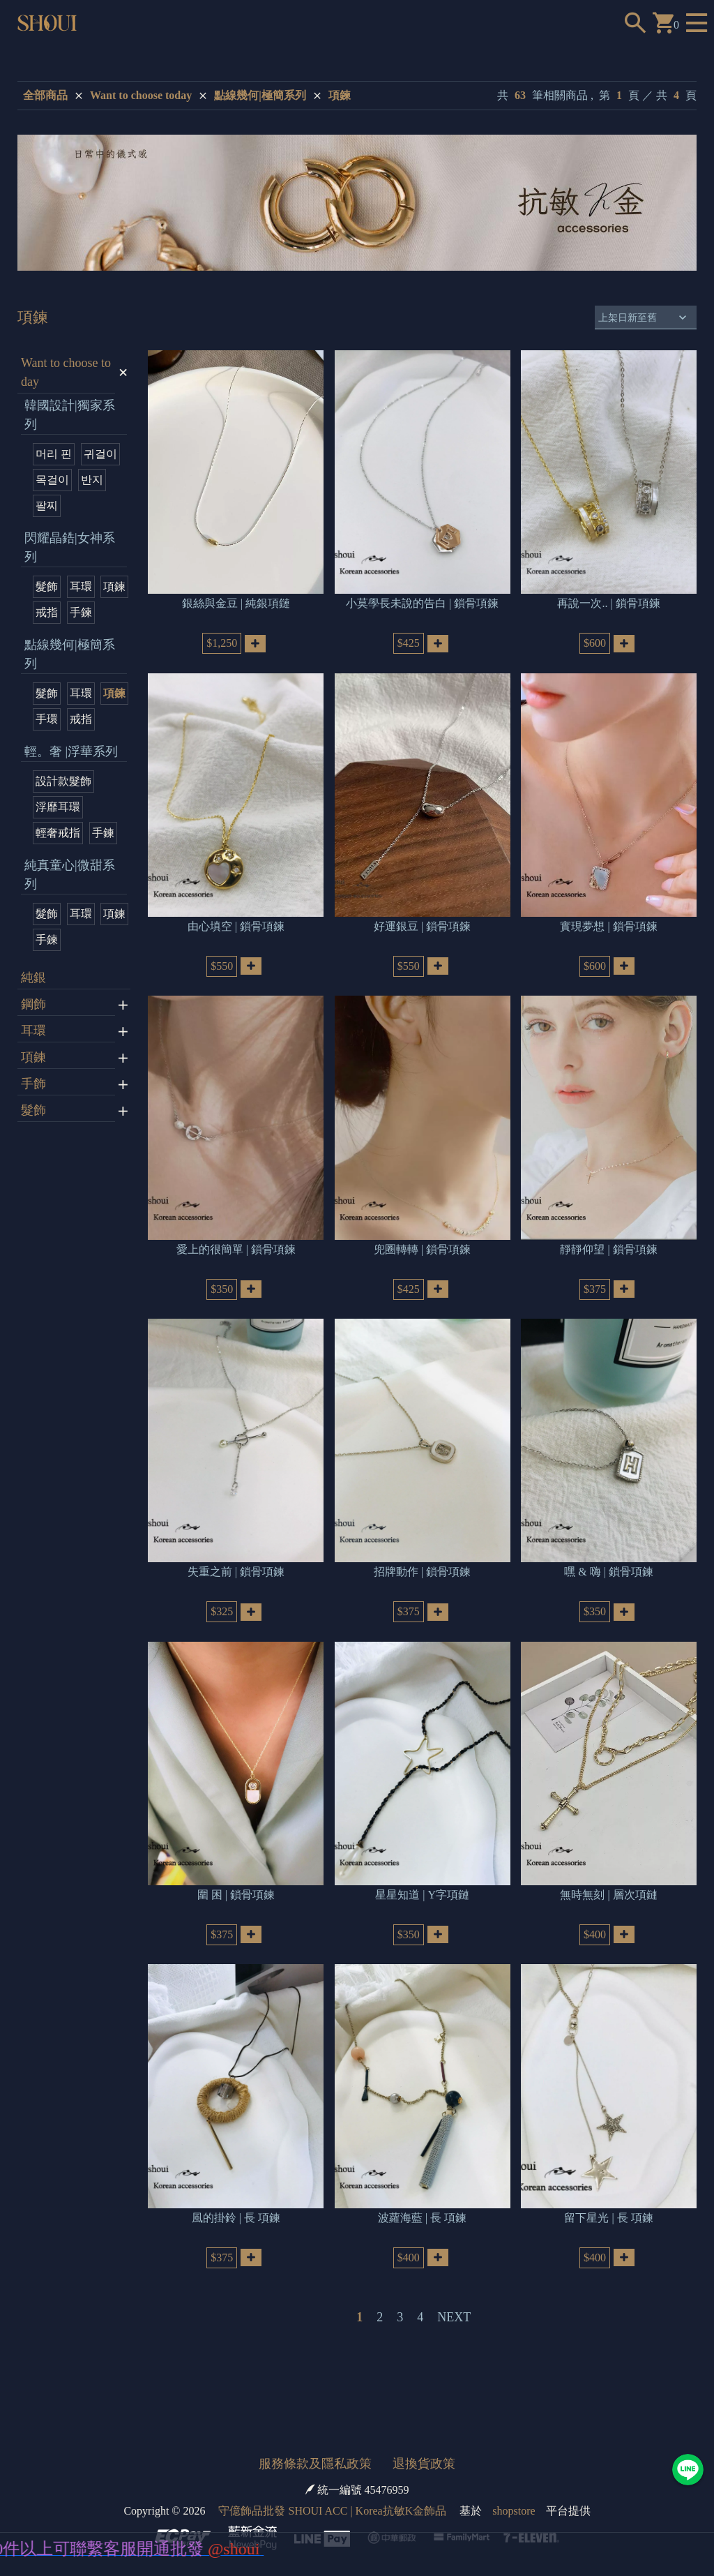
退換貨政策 (424, 2408)
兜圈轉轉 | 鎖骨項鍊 (422, 1221)
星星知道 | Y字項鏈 (422, 1848)
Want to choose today (141, 95)
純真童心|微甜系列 (69, 874)
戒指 (47, 612)
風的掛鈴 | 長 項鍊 (236, 2161)
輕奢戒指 (58, 833)
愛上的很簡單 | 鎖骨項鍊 (236, 1221)
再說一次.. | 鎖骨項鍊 (608, 594)
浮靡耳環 (58, 807)
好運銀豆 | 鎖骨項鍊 (422, 907)
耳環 (81, 586)
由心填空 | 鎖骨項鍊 (236, 907)
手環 (47, 719)
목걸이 (52, 480)
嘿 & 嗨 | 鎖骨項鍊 (608, 1535)
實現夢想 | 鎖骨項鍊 (608, 907)
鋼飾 (33, 1004)
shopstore (513, 2455)
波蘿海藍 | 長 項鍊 (422, 2161)
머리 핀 (54, 454)
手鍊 (81, 612)
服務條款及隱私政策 (315, 2408)
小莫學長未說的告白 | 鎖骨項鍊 (422, 594)
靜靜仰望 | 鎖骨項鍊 (608, 1221)
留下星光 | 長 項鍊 (608, 2161)
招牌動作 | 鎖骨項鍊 (422, 1535)
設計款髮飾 (63, 781)
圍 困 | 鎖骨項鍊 (236, 1848)
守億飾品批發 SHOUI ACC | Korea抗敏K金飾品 (332, 2455)
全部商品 (45, 95)
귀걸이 (100, 454)
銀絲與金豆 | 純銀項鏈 (236, 594)
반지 (92, 480)
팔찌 (47, 505)
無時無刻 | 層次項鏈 (608, 1848)
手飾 (33, 1084)
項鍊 (339, 95)
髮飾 (47, 586)
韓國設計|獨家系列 (69, 414)
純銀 (33, 977)
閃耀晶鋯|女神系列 (69, 547)
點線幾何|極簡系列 (260, 95)
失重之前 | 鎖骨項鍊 (236, 1535)
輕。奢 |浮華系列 (71, 751)
